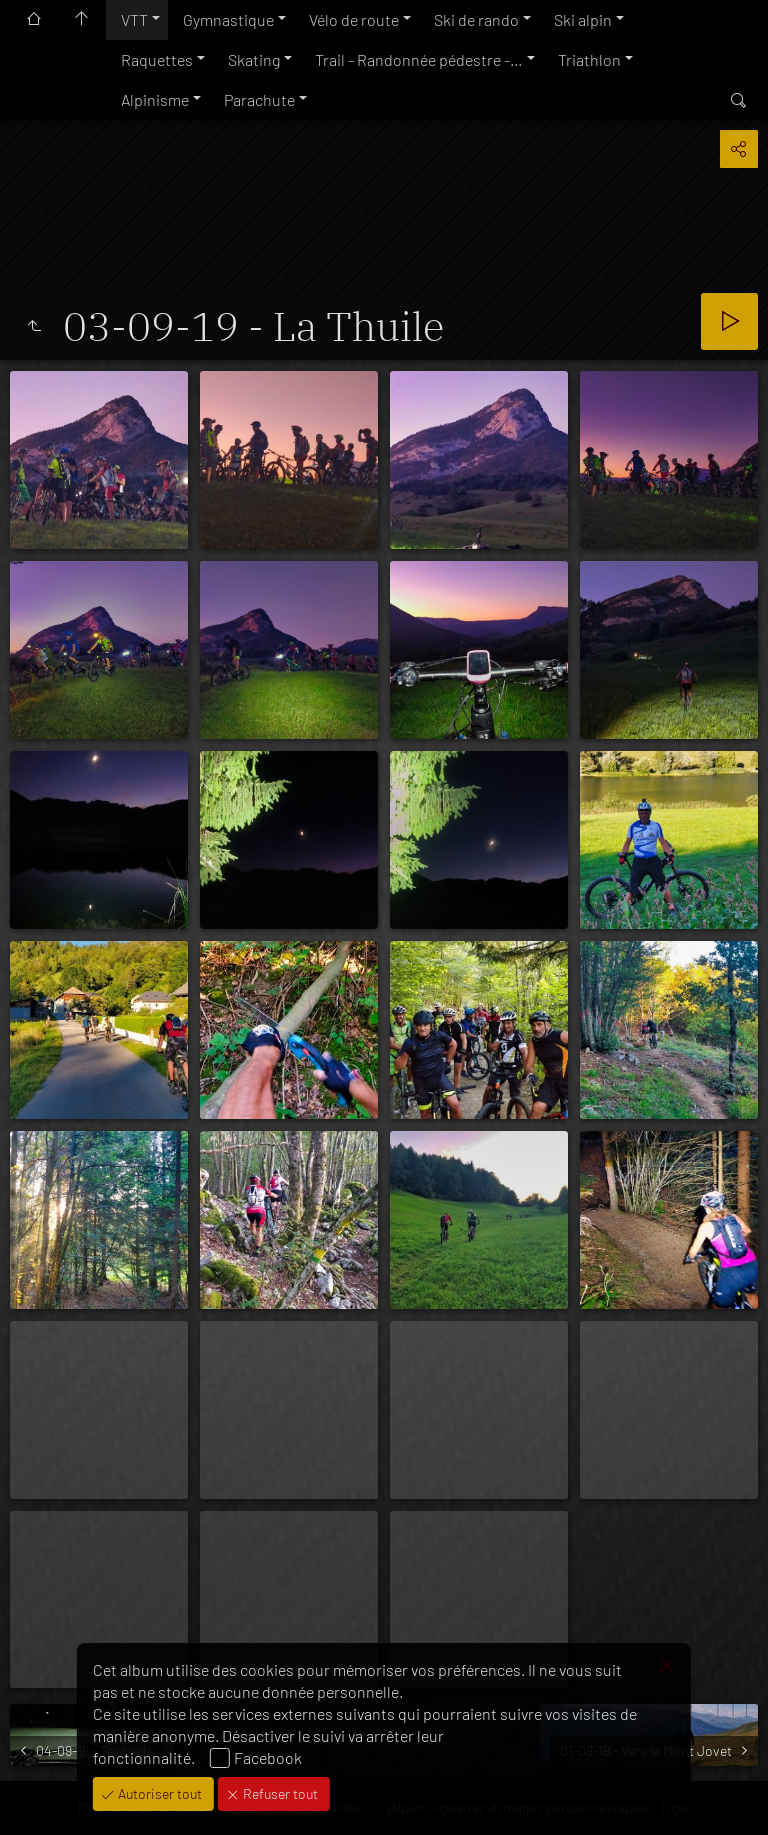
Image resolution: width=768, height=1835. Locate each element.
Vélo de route (354, 19)
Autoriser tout (158, 1793)
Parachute (259, 99)
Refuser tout (279, 1793)
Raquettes (157, 59)
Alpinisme (155, 99)
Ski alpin (583, 19)
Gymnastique (228, 19)
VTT (134, 19)
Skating (254, 59)
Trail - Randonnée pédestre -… (419, 59)
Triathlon (589, 59)
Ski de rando (476, 19)
